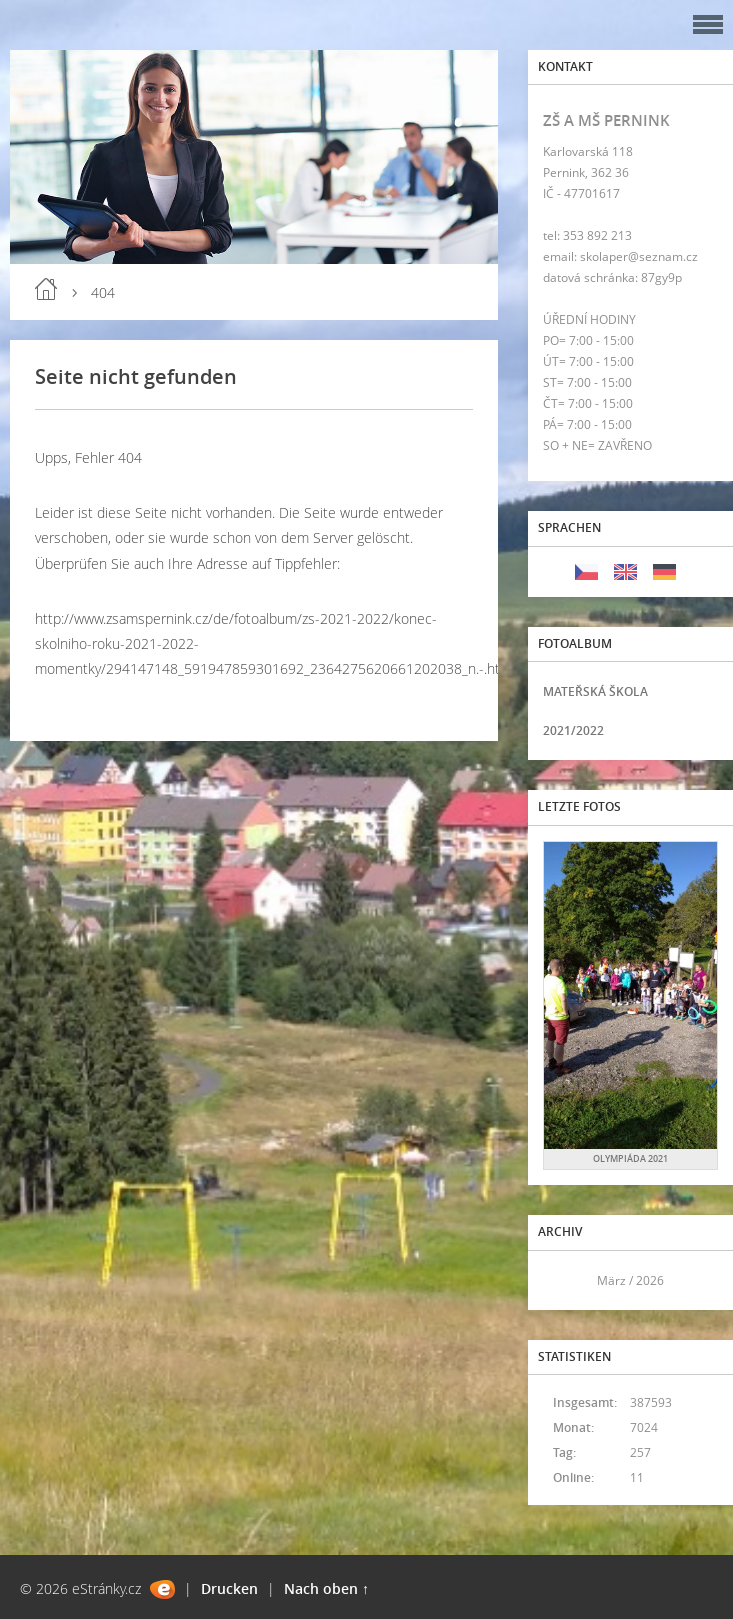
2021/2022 (573, 730)
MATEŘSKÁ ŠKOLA (595, 691)
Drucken (229, 1588)
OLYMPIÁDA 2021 (630, 1158)
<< (565, 1280)
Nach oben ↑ (326, 1588)
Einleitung (46, 289)
